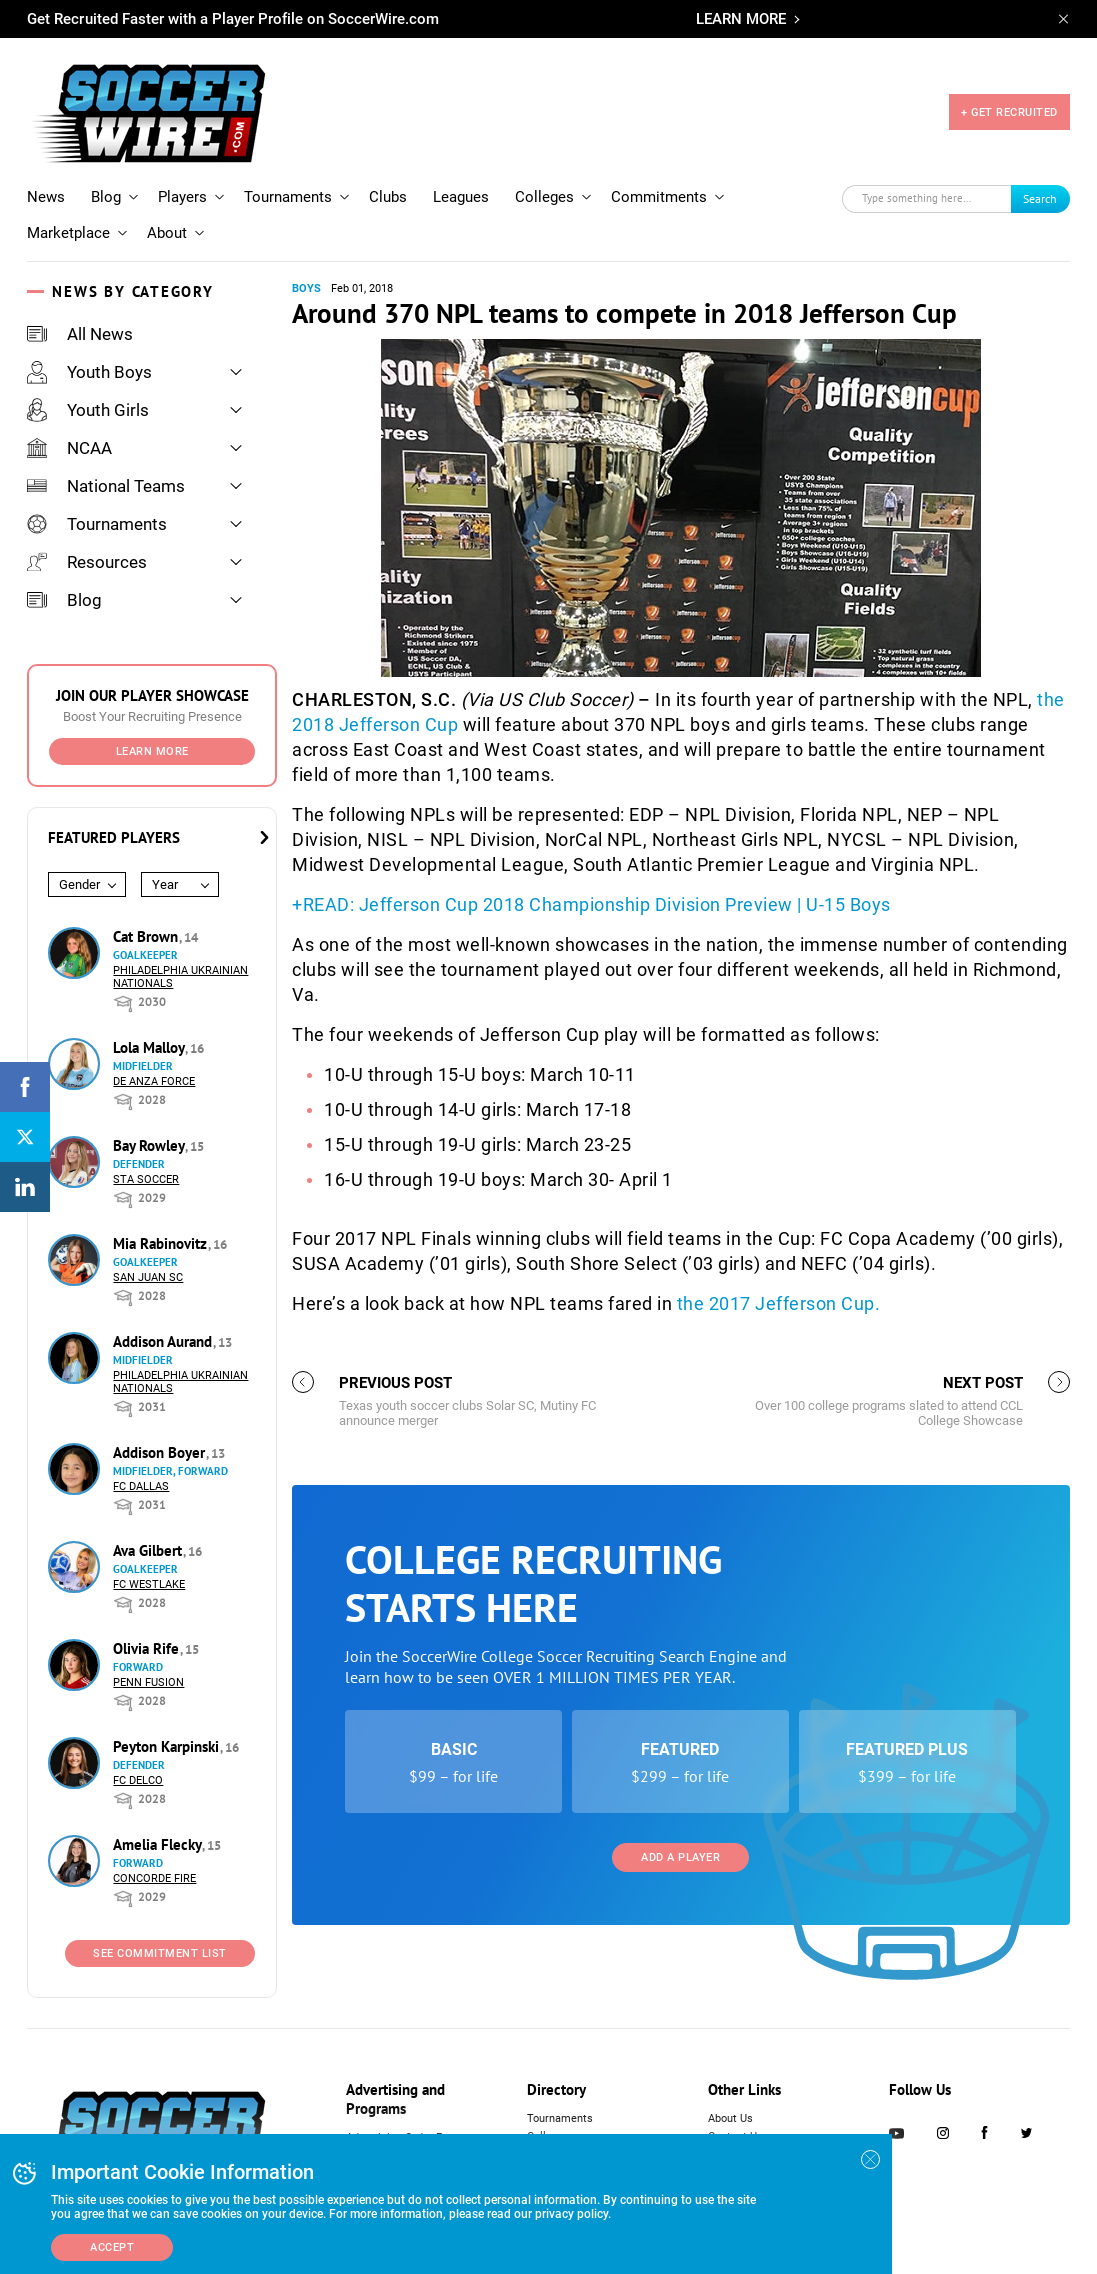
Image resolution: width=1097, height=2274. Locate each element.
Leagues (461, 197)
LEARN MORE (741, 19)
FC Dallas (141, 1486)
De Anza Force (154, 1081)
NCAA (69, 448)
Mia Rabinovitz (162, 1243)
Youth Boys (89, 372)
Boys (306, 288)
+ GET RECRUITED (1009, 112)
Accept (112, 2247)
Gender (79, 884)
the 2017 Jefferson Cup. (779, 1303)
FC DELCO (138, 1780)
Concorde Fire (154, 1878)
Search (1040, 198)
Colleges (544, 197)
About (167, 233)
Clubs (388, 197)
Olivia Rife (148, 1648)
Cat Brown (147, 936)
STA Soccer (146, 1179)
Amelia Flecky (159, 1844)
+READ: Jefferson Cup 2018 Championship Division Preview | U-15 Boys (591, 904)
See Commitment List (160, 1953)
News (46, 197)
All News (80, 334)
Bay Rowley (150, 1145)
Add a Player (680, 1857)
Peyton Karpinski (168, 1746)
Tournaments (288, 197)
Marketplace (68, 233)
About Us (730, 2118)
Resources (87, 562)
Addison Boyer (161, 1452)
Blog (106, 197)
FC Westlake (149, 1584)
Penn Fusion (148, 1682)
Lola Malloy (150, 1047)
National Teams (106, 486)
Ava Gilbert (149, 1550)
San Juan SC (148, 1277)
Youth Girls (88, 410)
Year (165, 884)
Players (182, 197)
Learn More (152, 751)
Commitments (659, 197)
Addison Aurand (164, 1341)
